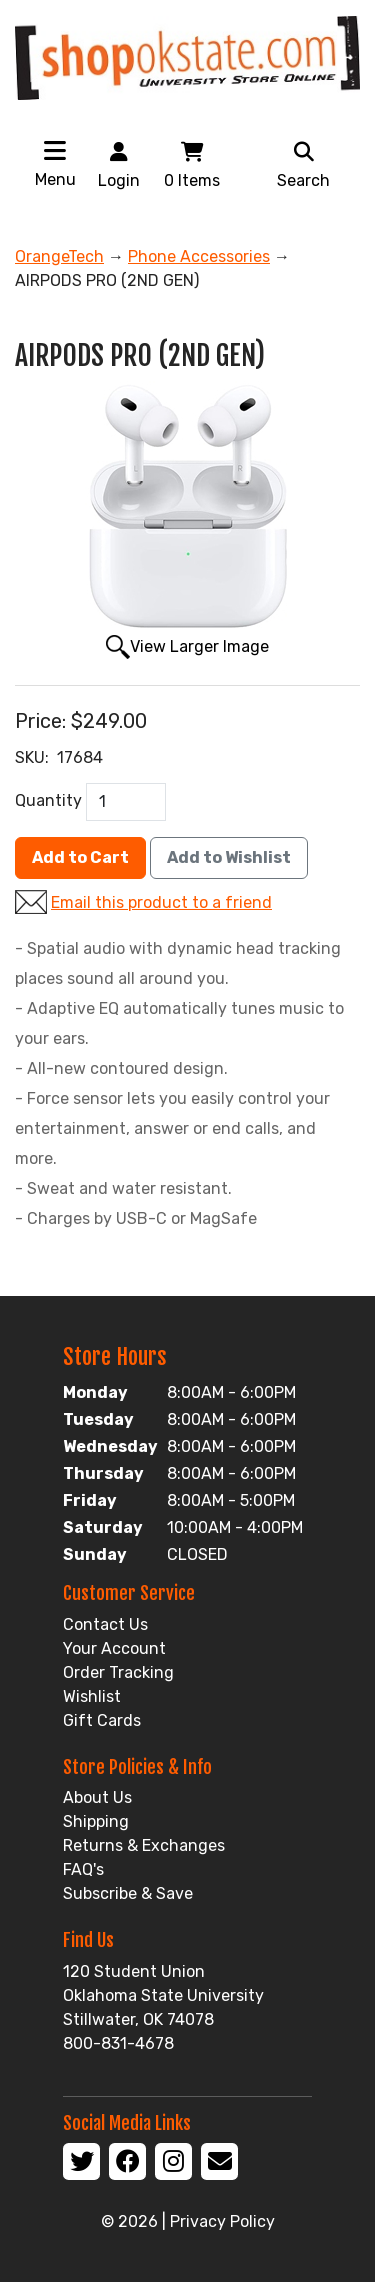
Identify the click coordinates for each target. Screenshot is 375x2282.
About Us (97, 1797)
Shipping (96, 1821)
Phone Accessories (199, 256)
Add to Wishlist (229, 857)
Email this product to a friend (161, 902)
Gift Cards (102, 1720)
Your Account (114, 1648)
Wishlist (92, 1696)
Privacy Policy (222, 2221)
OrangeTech (59, 256)
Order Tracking (118, 1672)
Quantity (48, 800)
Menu (55, 179)
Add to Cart (80, 857)
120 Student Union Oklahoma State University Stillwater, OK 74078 (163, 1995)
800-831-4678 (118, 2043)
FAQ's (83, 1869)
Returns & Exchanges (144, 1845)
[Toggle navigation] (55, 150)
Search (303, 163)
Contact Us (105, 1624)
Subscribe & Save (128, 1893)
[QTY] (126, 802)
